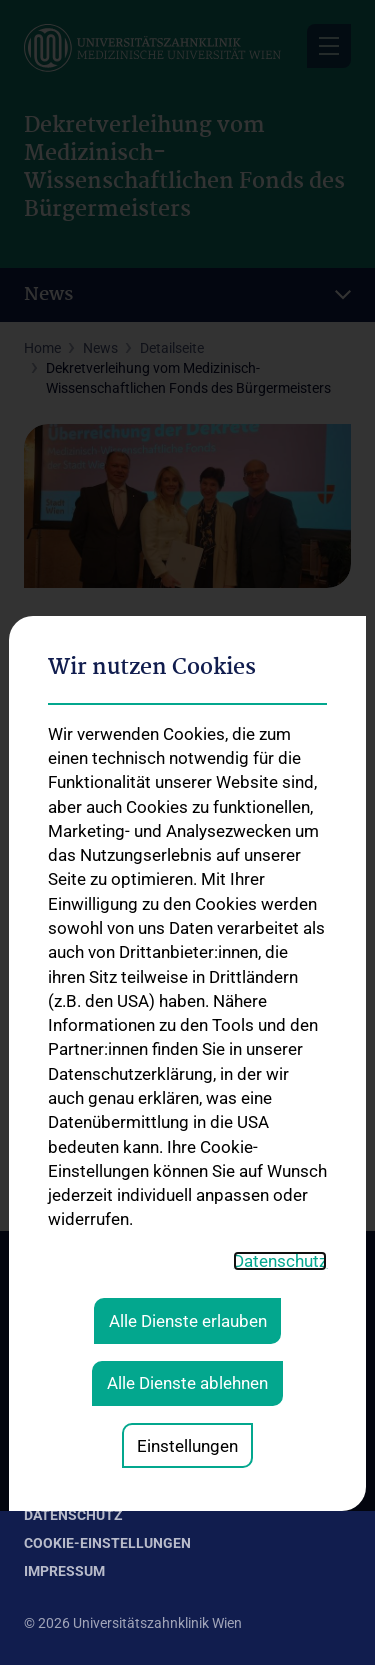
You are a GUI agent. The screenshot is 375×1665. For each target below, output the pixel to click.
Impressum (64, 1571)
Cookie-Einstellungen (107, 1543)
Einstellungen (187, 1128)
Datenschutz (73, 1515)
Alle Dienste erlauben (188, 1004)
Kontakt (56, 1487)
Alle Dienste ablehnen (187, 1066)
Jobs (42, 1459)
